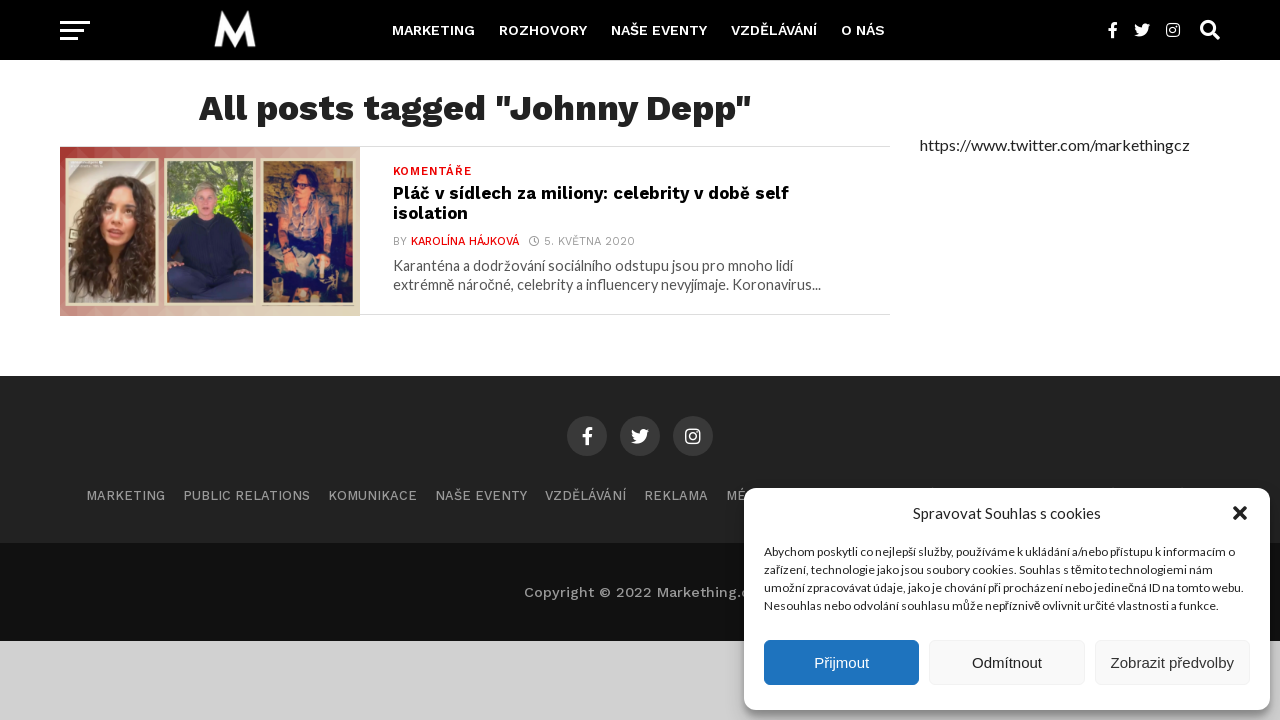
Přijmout (841, 662)
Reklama (676, 506)
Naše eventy (659, 30)
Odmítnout (1007, 662)
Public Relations (246, 506)
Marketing (433, 30)
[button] (1240, 513)
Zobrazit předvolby (1172, 662)
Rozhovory (543, 30)
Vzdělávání (774, 30)
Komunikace (372, 506)
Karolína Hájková (464, 244)
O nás (863, 30)
